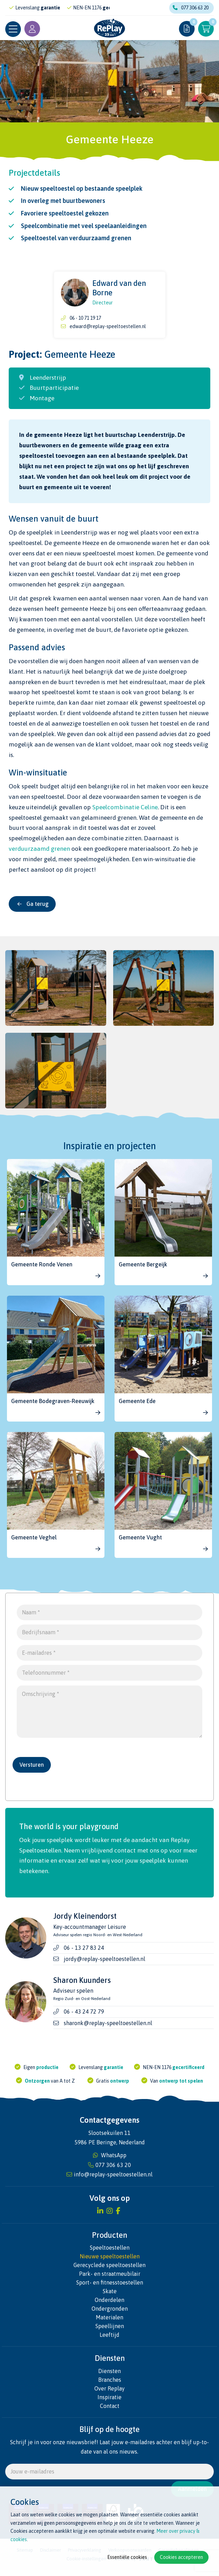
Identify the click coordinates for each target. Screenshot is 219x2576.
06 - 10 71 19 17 (85, 318)
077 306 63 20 (191, 7)
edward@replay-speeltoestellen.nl (108, 326)
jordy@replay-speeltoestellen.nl (104, 1965)
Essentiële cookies (127, 2557)
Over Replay (109, 2394)
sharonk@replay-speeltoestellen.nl (108, 2029)
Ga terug (33, 904)
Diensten (109, 2377)
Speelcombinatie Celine (125, 807)
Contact (109, 2412)
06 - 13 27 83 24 (84, 1954)
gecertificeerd (188, 2073)
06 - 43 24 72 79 (84, 2018)
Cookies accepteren (181, 2557)
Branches (109, 2385)
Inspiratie (109, 2403)
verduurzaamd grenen (39, 848)
